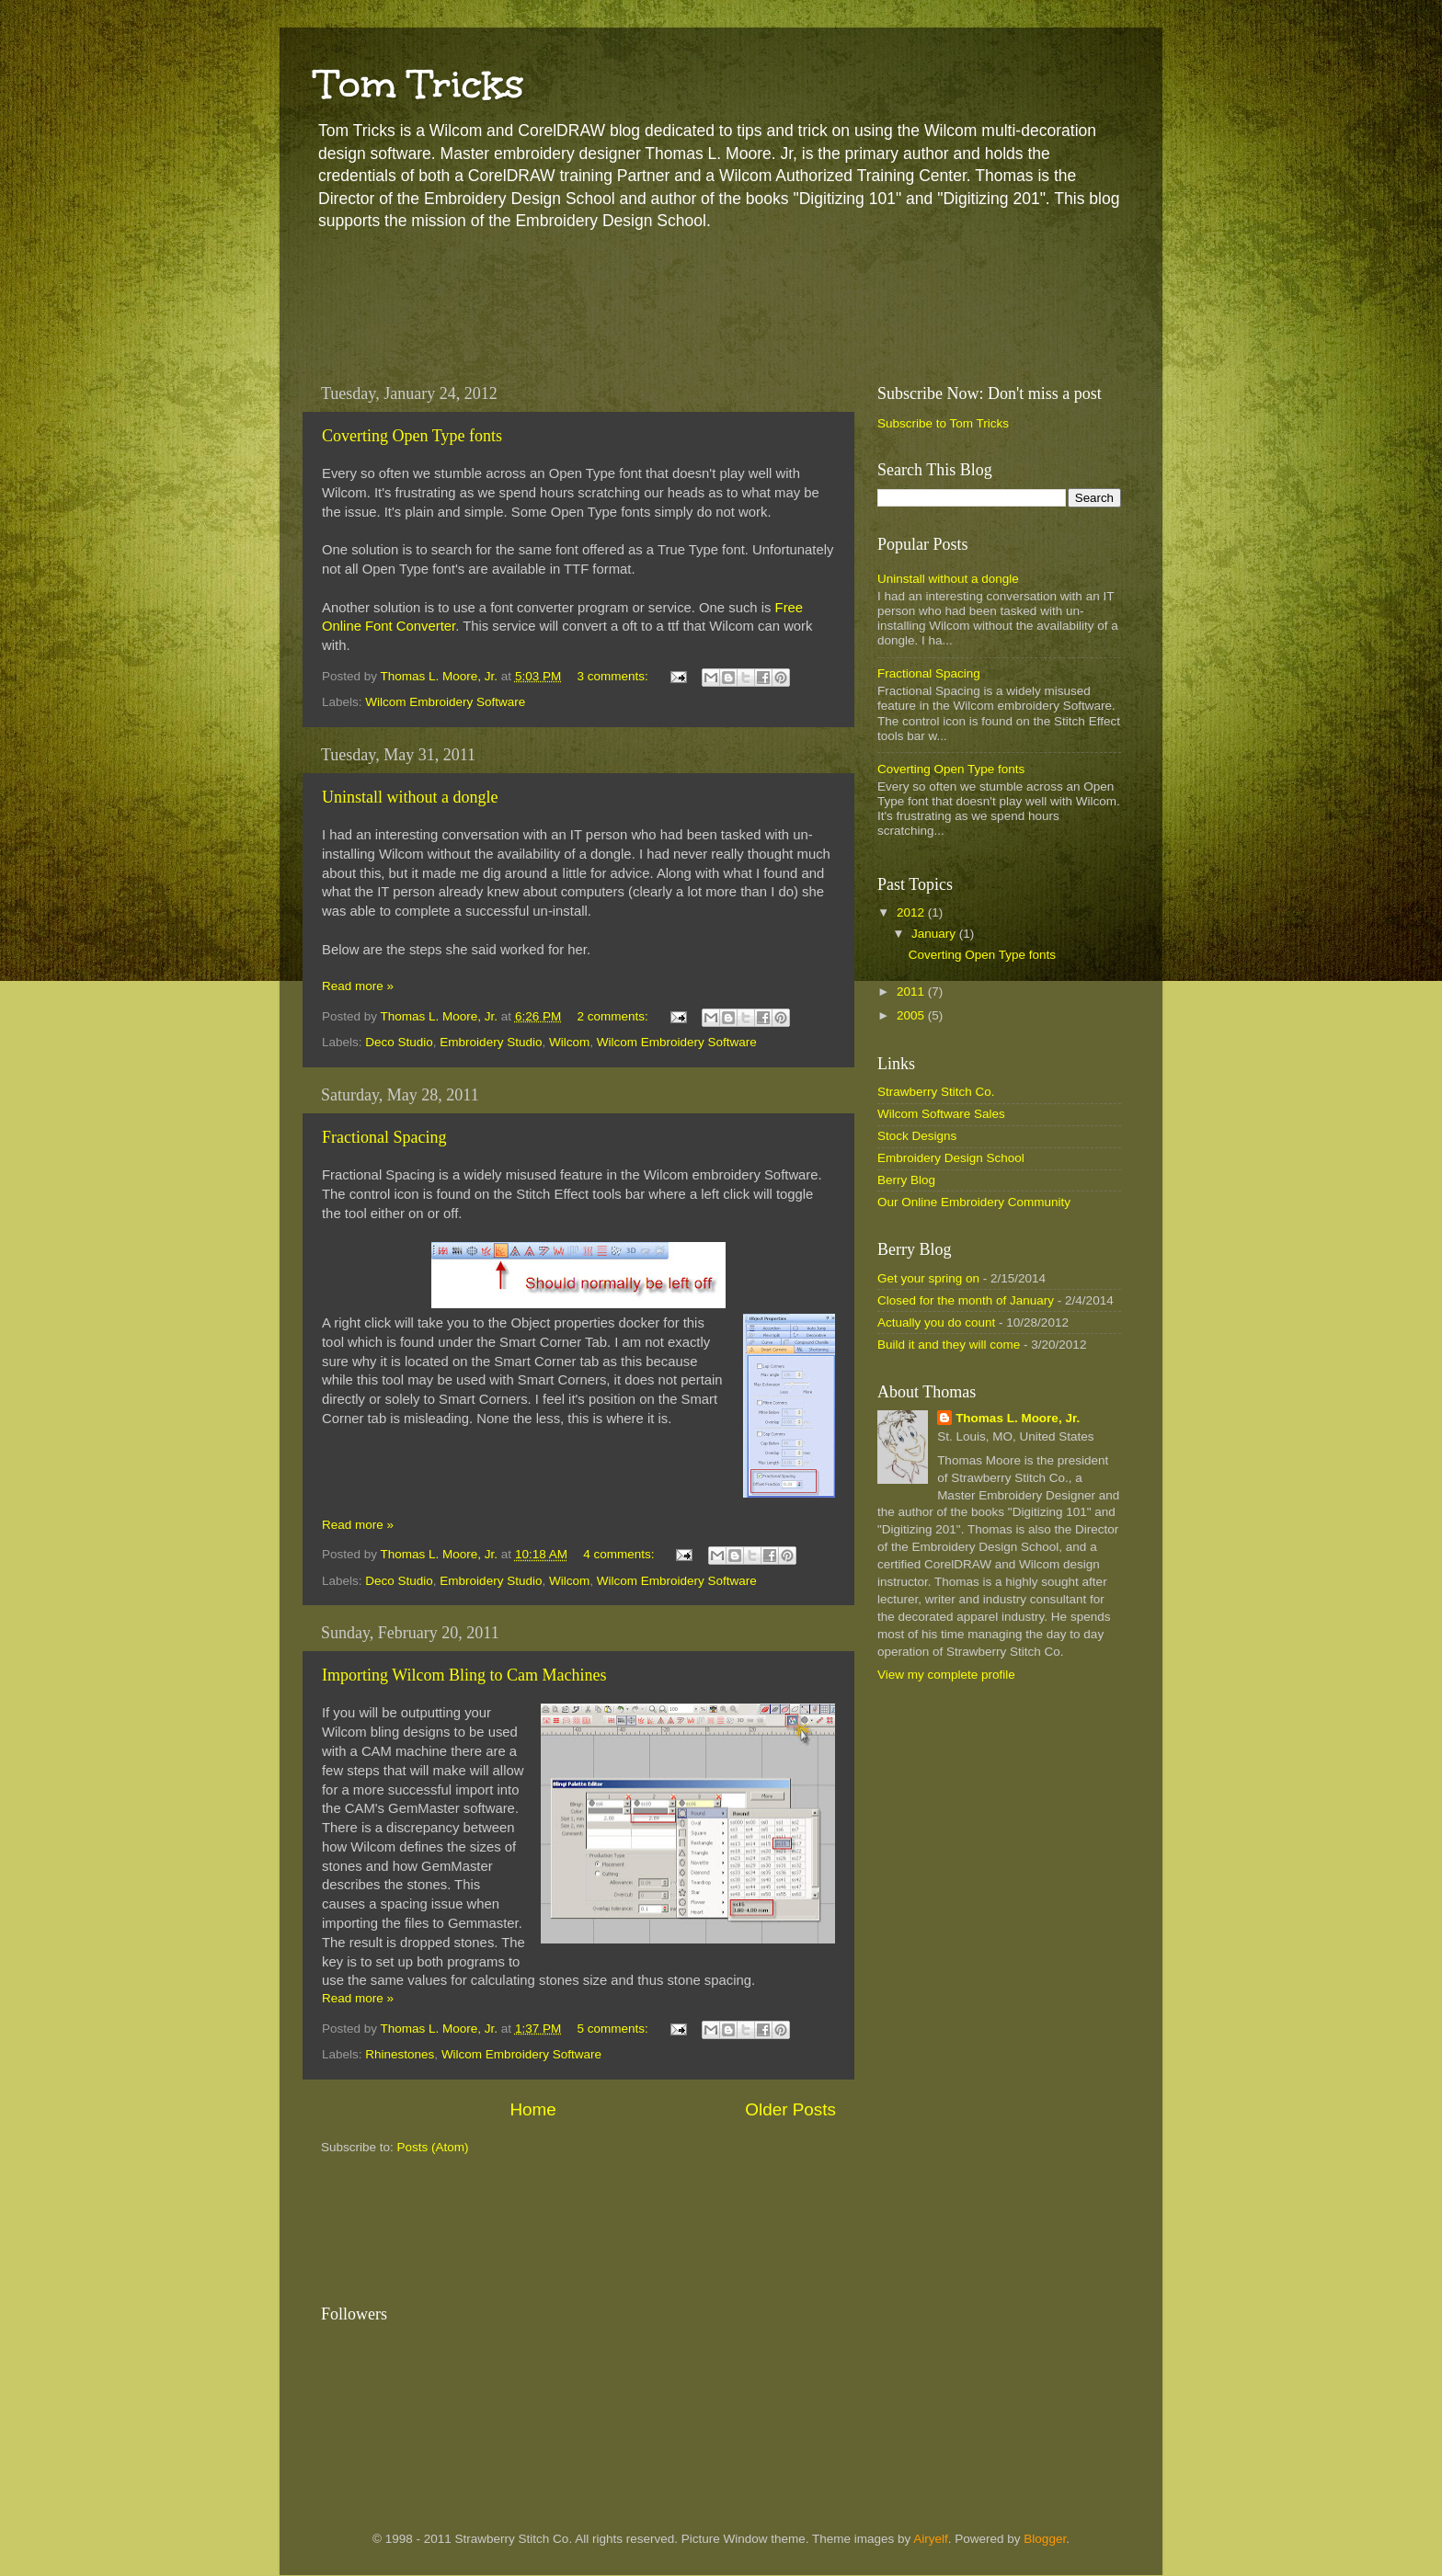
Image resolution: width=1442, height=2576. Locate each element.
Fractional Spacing (384, 1137)
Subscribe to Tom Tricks (943, 423)
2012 (912, 912)
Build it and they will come (948, 1344)
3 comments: (614, 676)
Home (532, 2109)
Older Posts (790, 2109)
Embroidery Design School (950, 1158)
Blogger (1045, 2539)
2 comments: (614, 1016)
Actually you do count (936, 1322)
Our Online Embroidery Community (973, 1202)
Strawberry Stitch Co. (936, 1092)
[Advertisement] (637, 303)
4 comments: (620, 1554)
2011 (912, 991)
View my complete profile (946, 1674)
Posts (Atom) (433, 2147)
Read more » (358, 986)
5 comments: (614, 2028)
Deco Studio (399, 1042)
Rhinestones (399, 2054)
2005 (912, 1015)
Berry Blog (906, 1180)
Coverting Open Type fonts (412, 436)
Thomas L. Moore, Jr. (1018, 1418)
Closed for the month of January (965, 1300)
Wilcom (569, 1042)
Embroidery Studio (491, 1042)
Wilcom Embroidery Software (445, 702)
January (935, 933)
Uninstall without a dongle (410, 797)
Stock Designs (916, 1136)
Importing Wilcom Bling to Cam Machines (464, 1675)
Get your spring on (928, 1278)
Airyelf (930, 2539)
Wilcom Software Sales (941, 1114)
